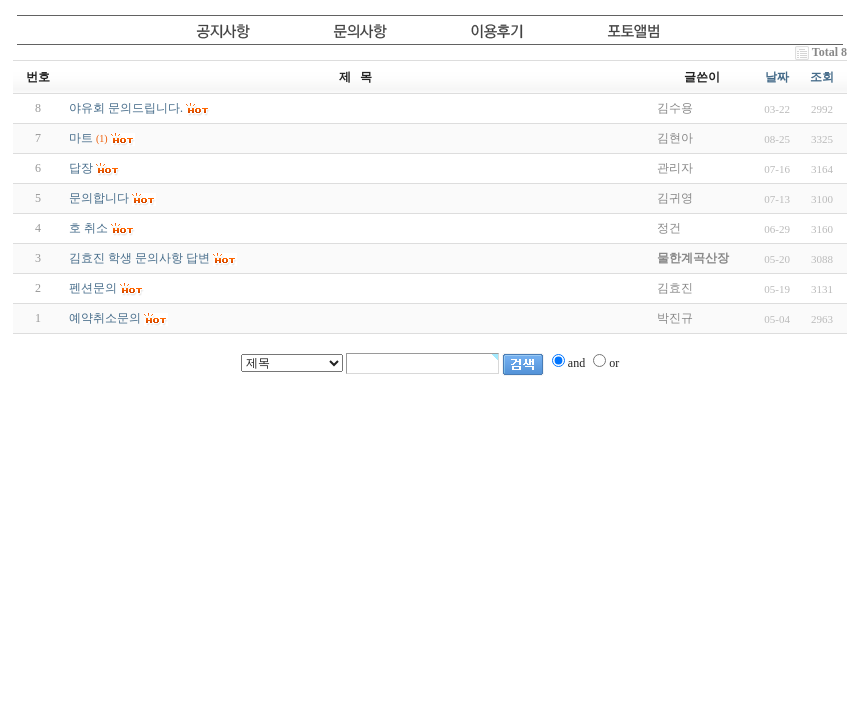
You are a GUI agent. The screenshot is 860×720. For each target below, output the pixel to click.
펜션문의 (93, 288)
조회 (822, 77)
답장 (81, 168)
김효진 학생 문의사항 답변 (139, 258)
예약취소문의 (105, 318)
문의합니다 (99, 198)
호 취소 (88, 228)
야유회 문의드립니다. (126, 108)
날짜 (777, 77)
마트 (81, 138)
